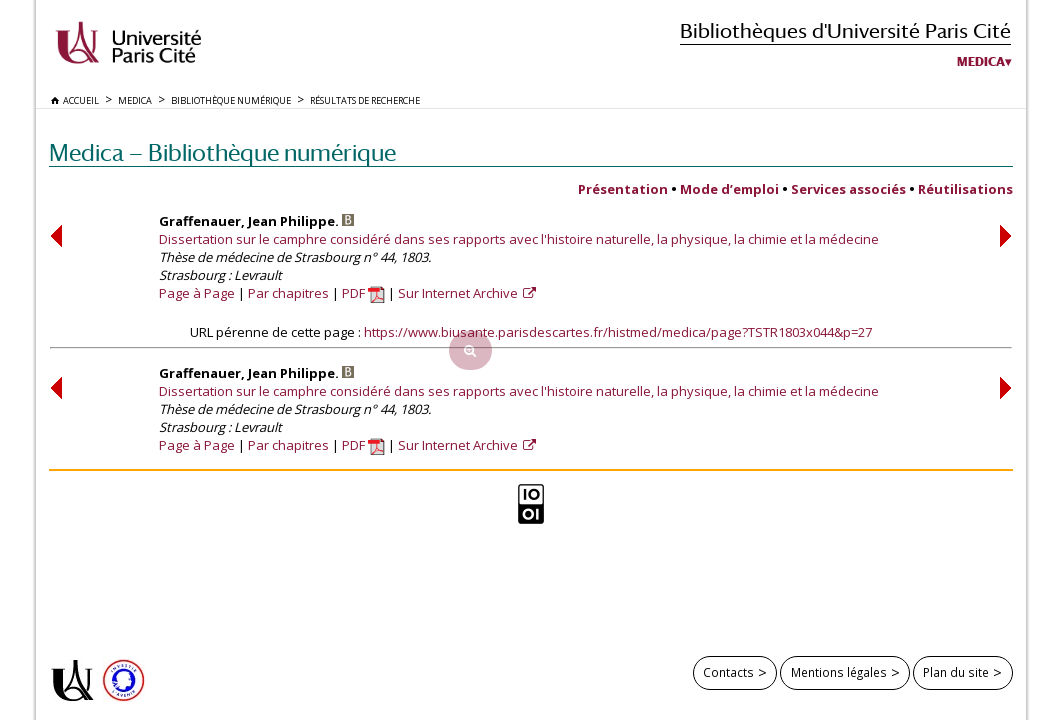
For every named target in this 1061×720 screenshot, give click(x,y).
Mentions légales (839, 672)
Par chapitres (288, 293)
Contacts (728, 672)
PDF (363, 293)
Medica (981, 62)
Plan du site (956, 672)
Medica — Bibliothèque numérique (222, 152)
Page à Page (197, 293)
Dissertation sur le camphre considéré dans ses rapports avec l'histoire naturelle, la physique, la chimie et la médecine (519, 239)
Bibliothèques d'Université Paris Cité (845, 30)
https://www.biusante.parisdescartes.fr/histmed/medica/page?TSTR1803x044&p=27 (618, 332)
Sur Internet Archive (459, 293)
